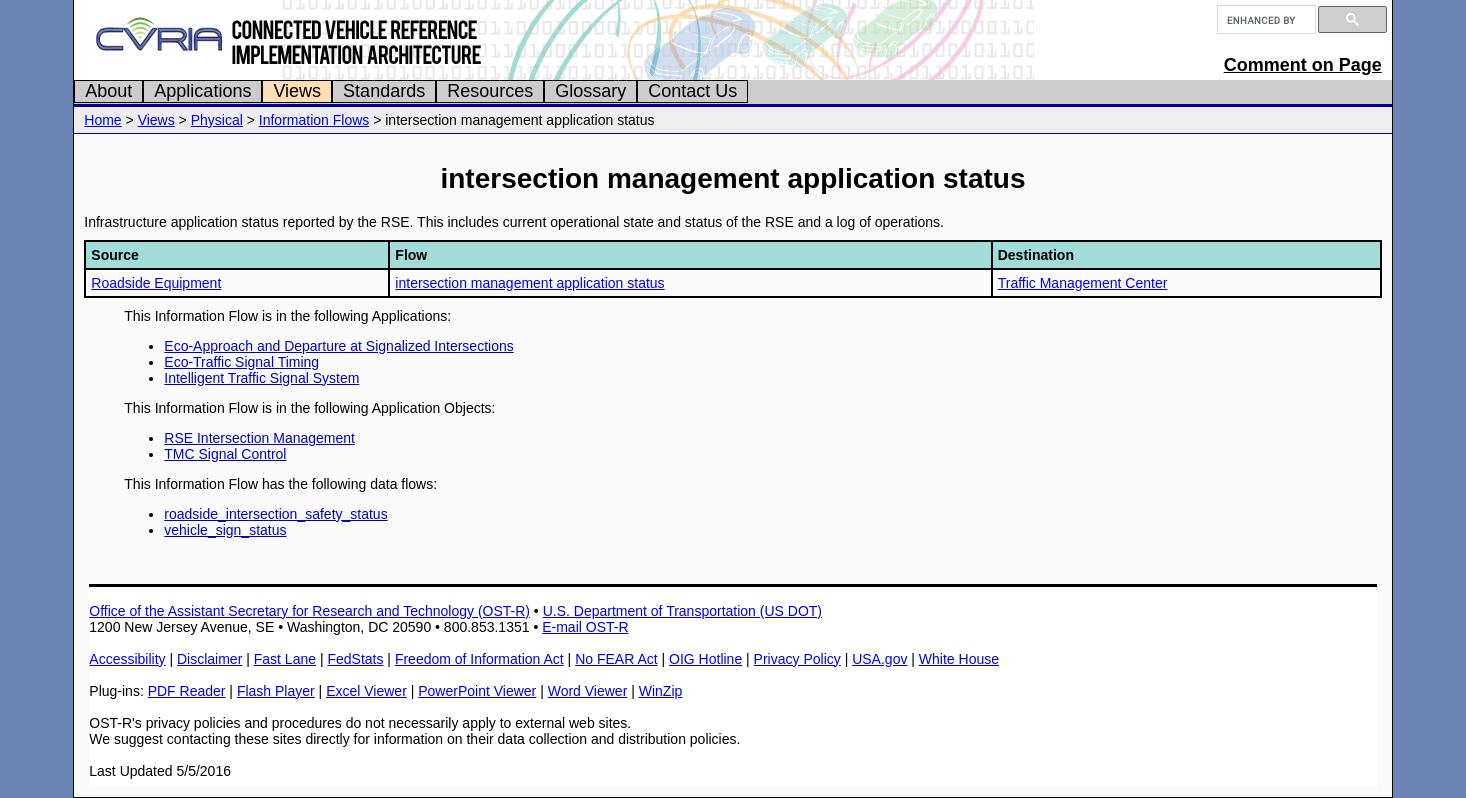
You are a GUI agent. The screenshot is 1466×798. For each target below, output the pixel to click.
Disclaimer (209, 659)
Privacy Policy (797, 659)
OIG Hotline (705, 659)
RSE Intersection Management (259, 438)
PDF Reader (187, 691)
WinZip (661, 691)
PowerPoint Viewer (477, 691)
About (108, 91)
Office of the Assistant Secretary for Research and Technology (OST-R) (309, 611)
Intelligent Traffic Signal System (261, 378)
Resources (490, 91)
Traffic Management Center (1083, 283)
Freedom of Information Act (479, 659)
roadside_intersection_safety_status (275, 514)
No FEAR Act (616, 659)
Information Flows (314, 120)
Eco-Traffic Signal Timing (241, 362)
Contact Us (692, 91)
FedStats (355, 659)
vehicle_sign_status (225, 530)
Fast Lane (285, 659)
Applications (202, 91)
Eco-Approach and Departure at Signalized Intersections (338, 346)
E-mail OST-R (585, 627)
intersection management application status (529, 283)
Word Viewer (588, 691)
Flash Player (276, 691)
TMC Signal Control (225, 454)
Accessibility (127, 659)
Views (297, 91)
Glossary (590, 91)
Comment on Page (1303, 65)
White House (959, 659)
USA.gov (879, 659)
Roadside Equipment (156, 283)
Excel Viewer (366, 691)
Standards (384, 91)
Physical (217, 120)
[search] (1264, 20)
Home (102, 120)
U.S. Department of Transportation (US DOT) (682, 611)
